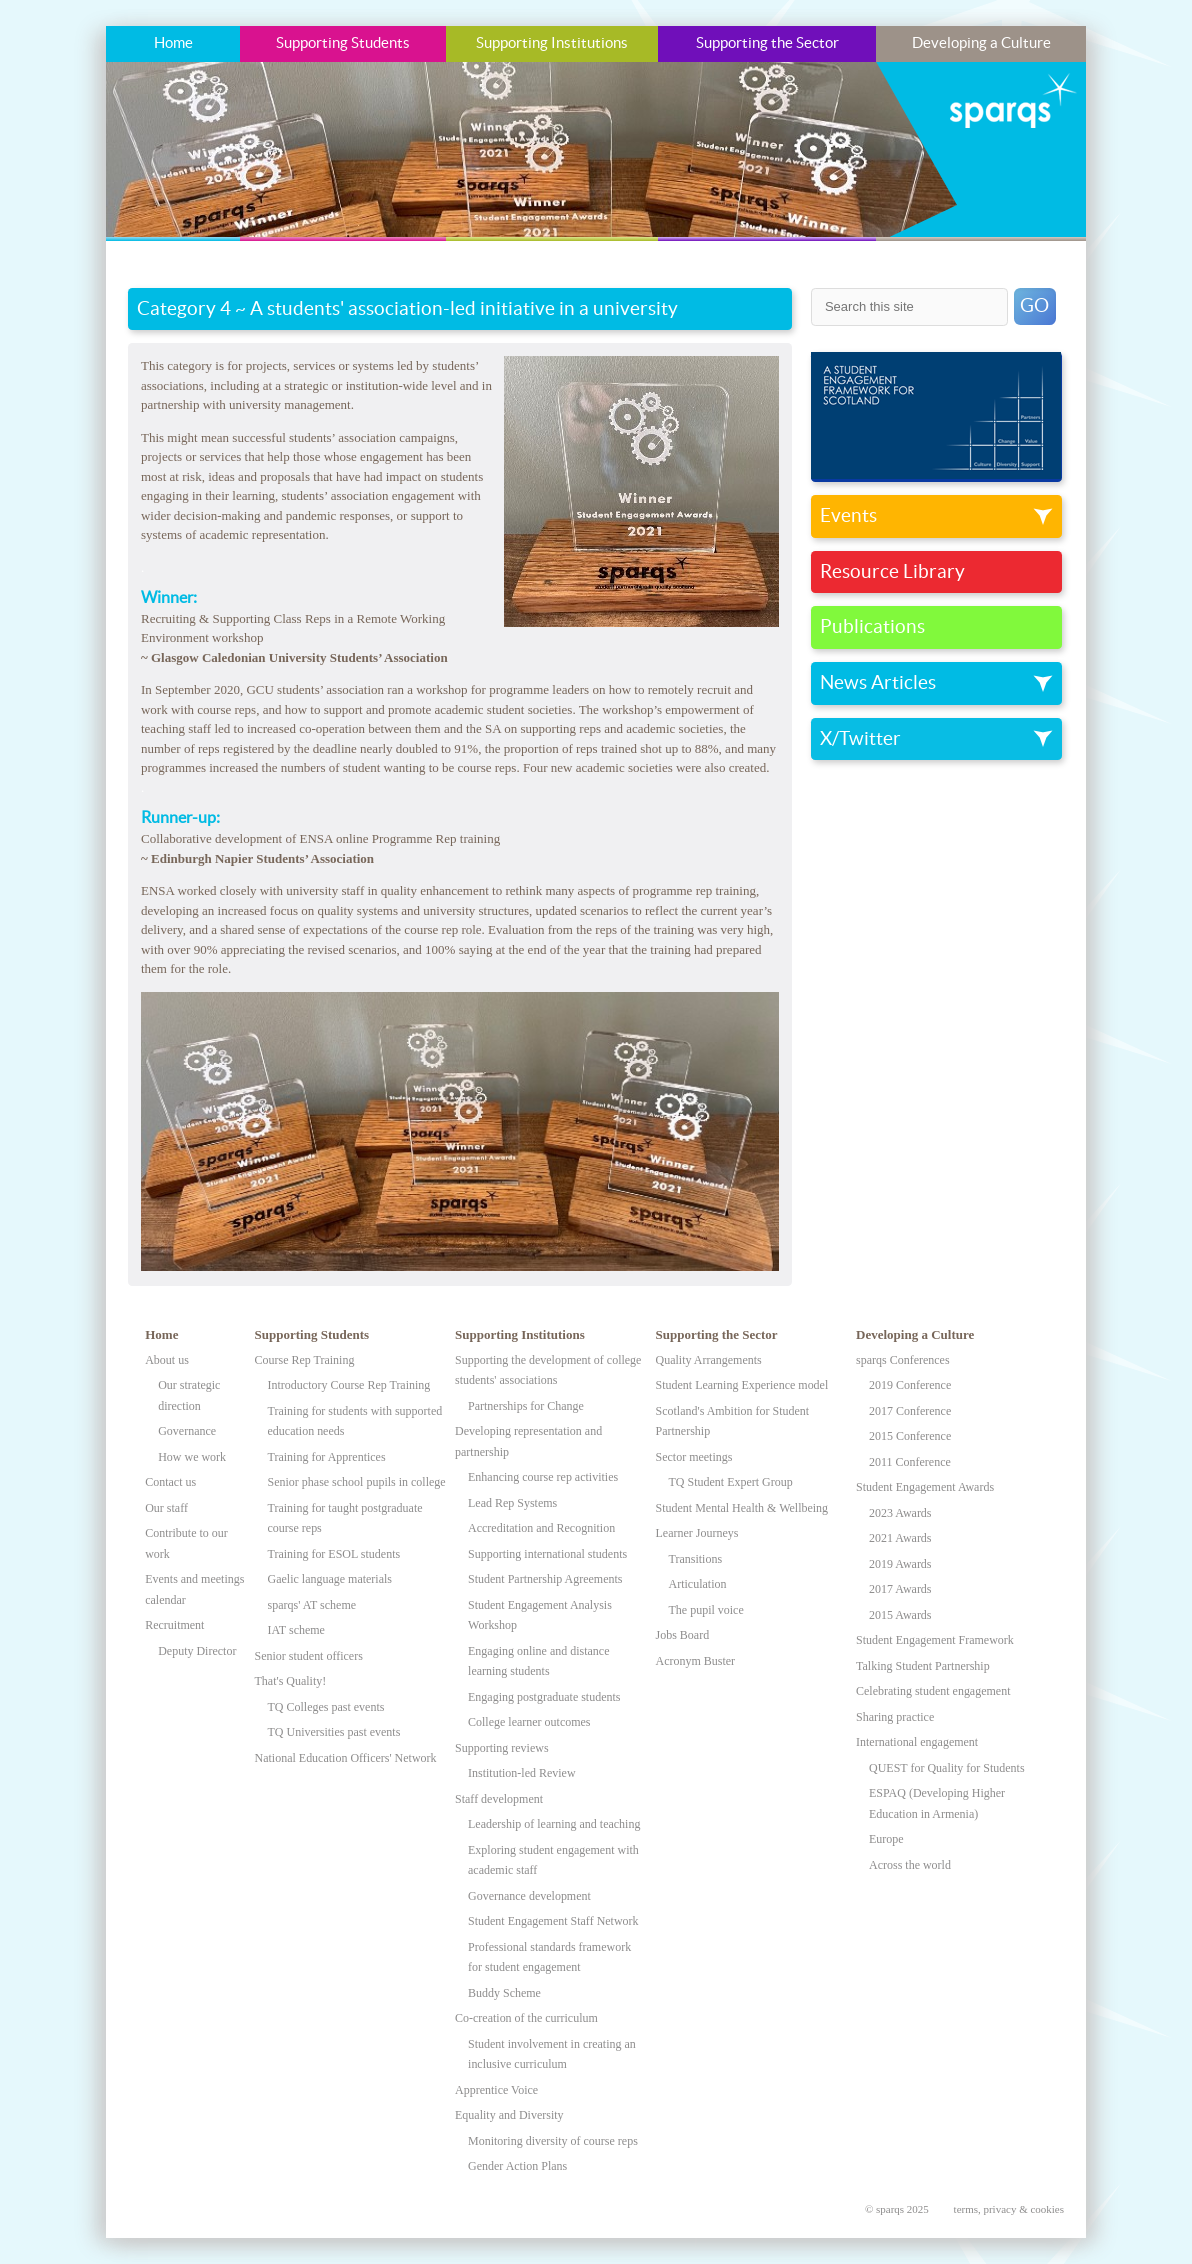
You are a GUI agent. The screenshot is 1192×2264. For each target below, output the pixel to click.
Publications (872, 627)
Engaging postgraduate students (544, 1697)
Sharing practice (895, 1717)
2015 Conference (910, 1436)
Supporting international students (547, 1554)
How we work (192, 1457)
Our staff (166, 1508)
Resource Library (892, 572)
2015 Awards (900, 1615)
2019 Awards (900, 1564)
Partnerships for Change (526, 1406)
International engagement (917, 1742)
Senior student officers (309, 1656)
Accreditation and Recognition (541, 1528)
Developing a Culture (981, 43)
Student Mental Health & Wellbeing (742, 1508)
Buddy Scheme (504, 1993)
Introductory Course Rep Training (349, 1385)
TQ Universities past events (334, 1732)
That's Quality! (291, 1681)
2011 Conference (910, 1462)
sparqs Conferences (903, 1360)
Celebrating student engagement (933, 1691)
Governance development (529, 1896)
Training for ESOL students (334, 1554)
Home (173, 43)
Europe (886, 1839)
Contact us (170, 1482)
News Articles (878, 683)
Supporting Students (343, 43)
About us (167, 1360)
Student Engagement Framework (935, 1640)
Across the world (910, 1865)
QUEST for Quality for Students (947, 1768)
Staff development (499, 1799)
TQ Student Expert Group (731, 1482)
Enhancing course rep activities (543, 1477)
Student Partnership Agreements (545, 1579)
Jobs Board (683, 1635)
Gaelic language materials (330, 1579)
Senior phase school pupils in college (357, 1482)
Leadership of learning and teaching (554, 1824)
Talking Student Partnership (923, 1666)
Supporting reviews (502, 1748)
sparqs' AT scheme (312, 1605)
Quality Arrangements (709, 1360)
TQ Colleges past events (326, 1707)
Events (848, 516)
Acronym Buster (696, 1661)
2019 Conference (910, 1385)
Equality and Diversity (509, 2115)
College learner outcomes (529, 1722)
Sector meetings (694, 1457)
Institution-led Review (522, 1773)
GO (1034, 306)
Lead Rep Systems (512, 1503)
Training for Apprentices (327, 1457)
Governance (187, 1431)
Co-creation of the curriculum (526, 2018)
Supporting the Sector (767, 43)
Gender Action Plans (517, 2166)
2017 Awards (900, 1589)
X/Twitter (860, 739)
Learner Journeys (697, 1533)
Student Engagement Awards (925, 1487)
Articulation (698, 1584)
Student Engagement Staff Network (553, 1921)
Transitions (696, 1559)
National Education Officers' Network (346, 1758)
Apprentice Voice (496, 2090)
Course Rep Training (305, 1360)
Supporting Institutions (552, 43)
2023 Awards (900, 1513)
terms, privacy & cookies (1009, 2209)
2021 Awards (900, 1538)
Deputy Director (197, 1651)
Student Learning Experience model (742, 1385)
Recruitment (174, 1625)
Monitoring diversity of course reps (553, 2141)
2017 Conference (910, 1411)
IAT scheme (296, 1630)
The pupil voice (706, 1610)
